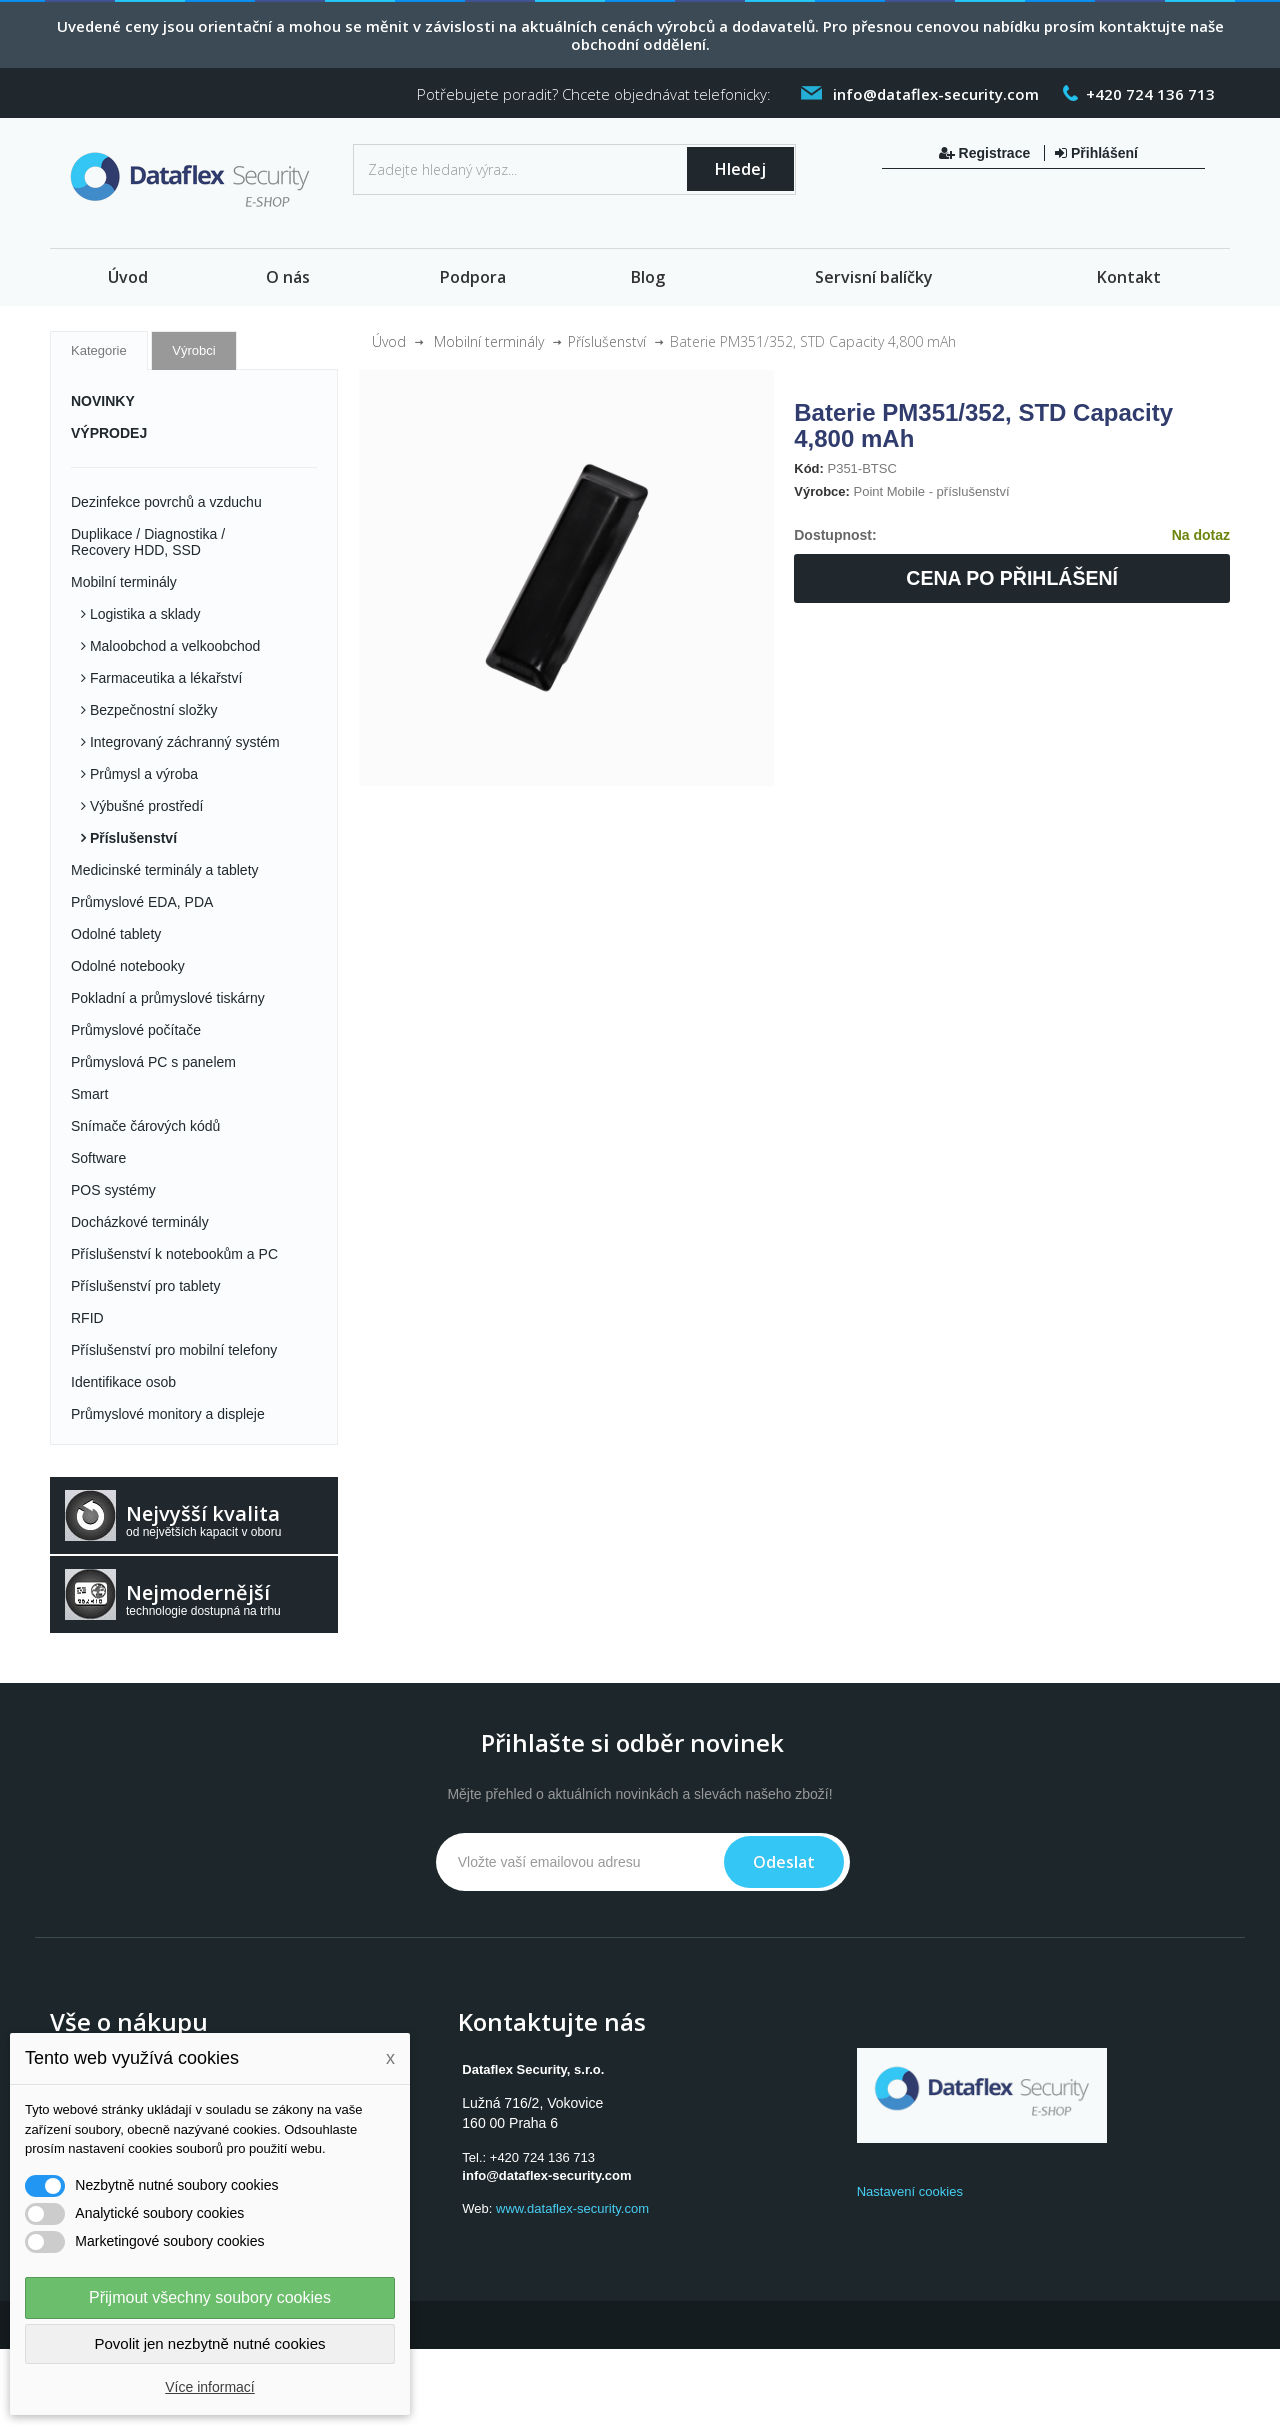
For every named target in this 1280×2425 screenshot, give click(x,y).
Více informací (209, 2387)
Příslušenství (131, 838)
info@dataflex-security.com (546, 2175)
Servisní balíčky (874, 277)
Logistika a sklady (143, 614)
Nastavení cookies (910, 2191)
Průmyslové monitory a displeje (168, 1414)
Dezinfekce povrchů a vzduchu (166, 502)
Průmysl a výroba (142, 774)
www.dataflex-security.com (572, 2208)
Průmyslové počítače (136, 1030)
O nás (288, 277)
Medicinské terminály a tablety (165, 870)
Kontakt (1129, 277)
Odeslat (784, 1862)
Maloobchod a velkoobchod (173, 646)
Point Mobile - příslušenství (932, 491)
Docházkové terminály (140, 1222)
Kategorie (99, 350)
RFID (87, 1318)
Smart (89, 1094)
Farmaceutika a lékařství (164, 678)
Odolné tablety (116, 934)
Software (98, 1158)
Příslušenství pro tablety (145, 1286)
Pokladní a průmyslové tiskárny (168, 998)
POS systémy (113, 1190)
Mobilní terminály (124, 582)
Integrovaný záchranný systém (183, 742)
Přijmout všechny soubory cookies (210, 2297)
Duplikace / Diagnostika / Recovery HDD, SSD (148, 542)
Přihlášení (1096, 153)
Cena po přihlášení (1012, 578)
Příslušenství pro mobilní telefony (174, 1350)
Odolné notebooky (128, 966)
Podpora (473, 277)
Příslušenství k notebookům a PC (174, 1254)
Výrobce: (822, 491)
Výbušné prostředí (145, 806)
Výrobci (193, 350)
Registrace (986, 153)
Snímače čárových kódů (145, 1126)
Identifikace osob (123, 1382)
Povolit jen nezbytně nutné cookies (210, 2343)
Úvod (128, 277)
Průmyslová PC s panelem (153, 1062)
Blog (648, 277)
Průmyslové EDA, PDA (142, 902)
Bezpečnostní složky (152, 710)
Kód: (809, 468)
